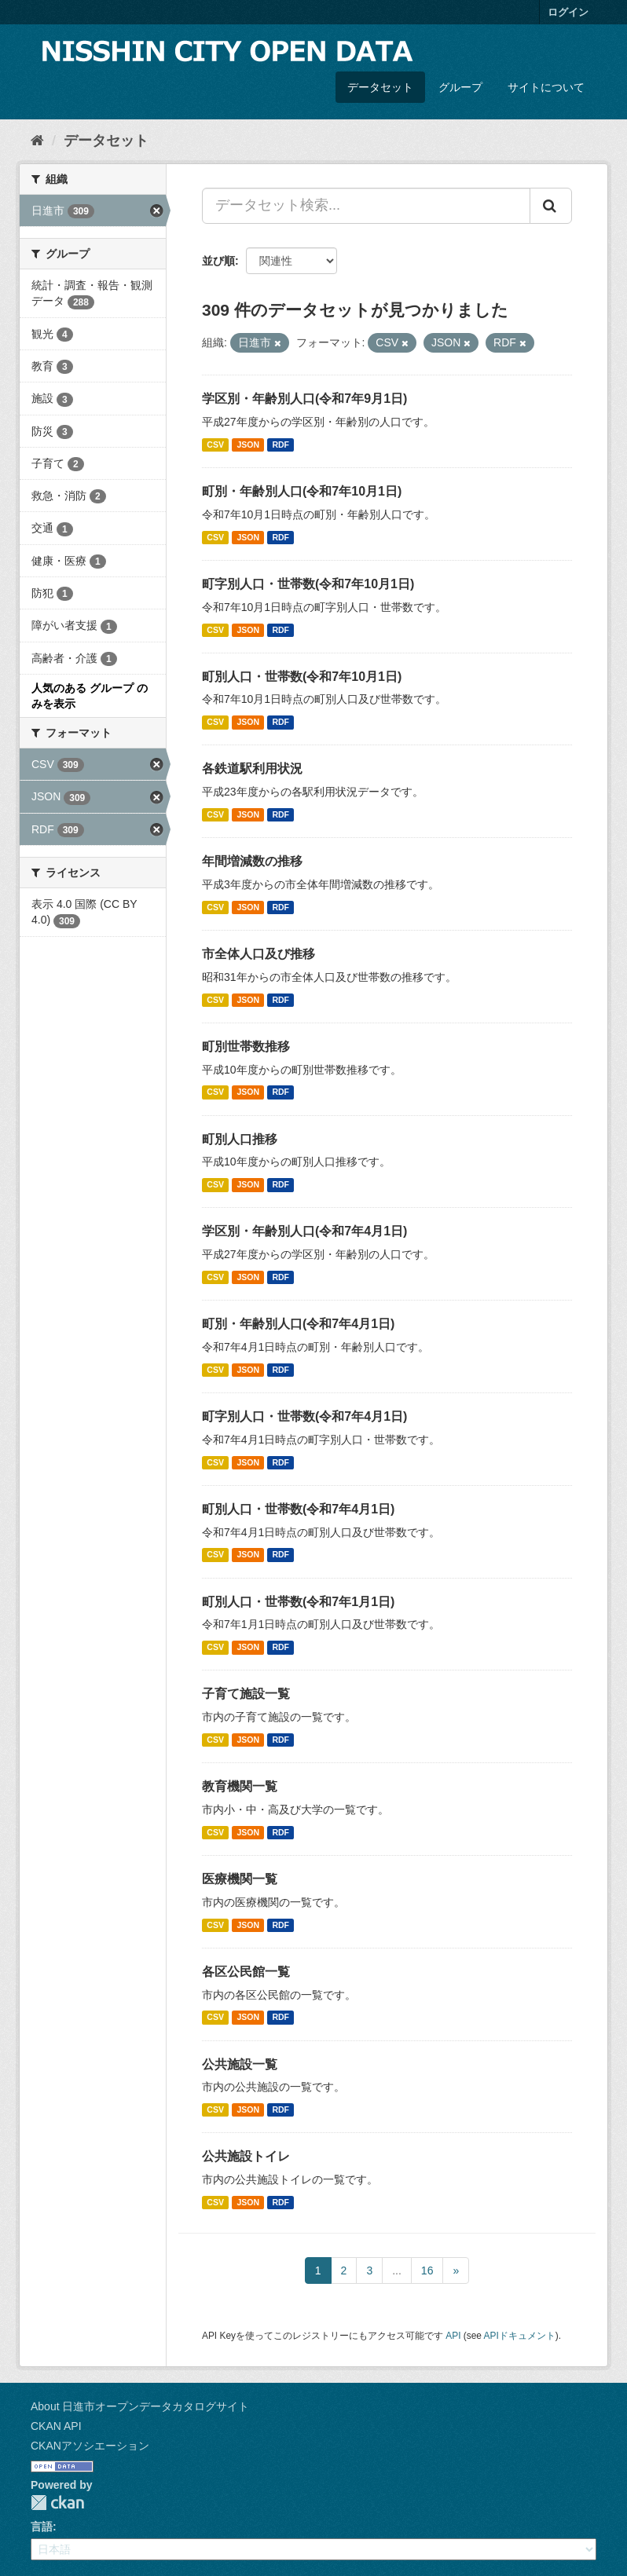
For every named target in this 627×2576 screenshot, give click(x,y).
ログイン (568, 12)
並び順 (218, 260)
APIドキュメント (520, 2335)
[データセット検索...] (366, 206)
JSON (247, 444)
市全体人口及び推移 (258, 954)
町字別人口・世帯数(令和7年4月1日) (304, 1416)
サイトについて (546, 87)
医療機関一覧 (239, 1879)
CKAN (57, 2502)
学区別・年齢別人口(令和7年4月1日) (304, 1231)
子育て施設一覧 (246, 1693)
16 (427, 2270)
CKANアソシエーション (90, 2445)
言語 (42, 2526)
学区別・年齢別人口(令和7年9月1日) (304, 398)
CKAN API (56, 2426)
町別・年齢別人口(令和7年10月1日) (302, 491)
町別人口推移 (239, 1139)
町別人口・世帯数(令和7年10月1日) (302, 676)
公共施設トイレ (246, 2156)
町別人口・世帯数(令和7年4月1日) (298, 1509)
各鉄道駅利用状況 (252, 768)
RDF (280, 444)
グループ (460, 87)
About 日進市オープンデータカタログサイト (140, 2406)
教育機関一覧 (239, 1786)
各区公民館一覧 (246, 1971)
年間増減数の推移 (252, 861)
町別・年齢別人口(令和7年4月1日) (298, 1323)
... (397, 2270)
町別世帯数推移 (246, 1046)
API (453, 2335)
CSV (215, 444)
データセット (380, 87)
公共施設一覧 (239, 2064)
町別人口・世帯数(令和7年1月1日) (298, 1601)
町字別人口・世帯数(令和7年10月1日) (308, 584)
